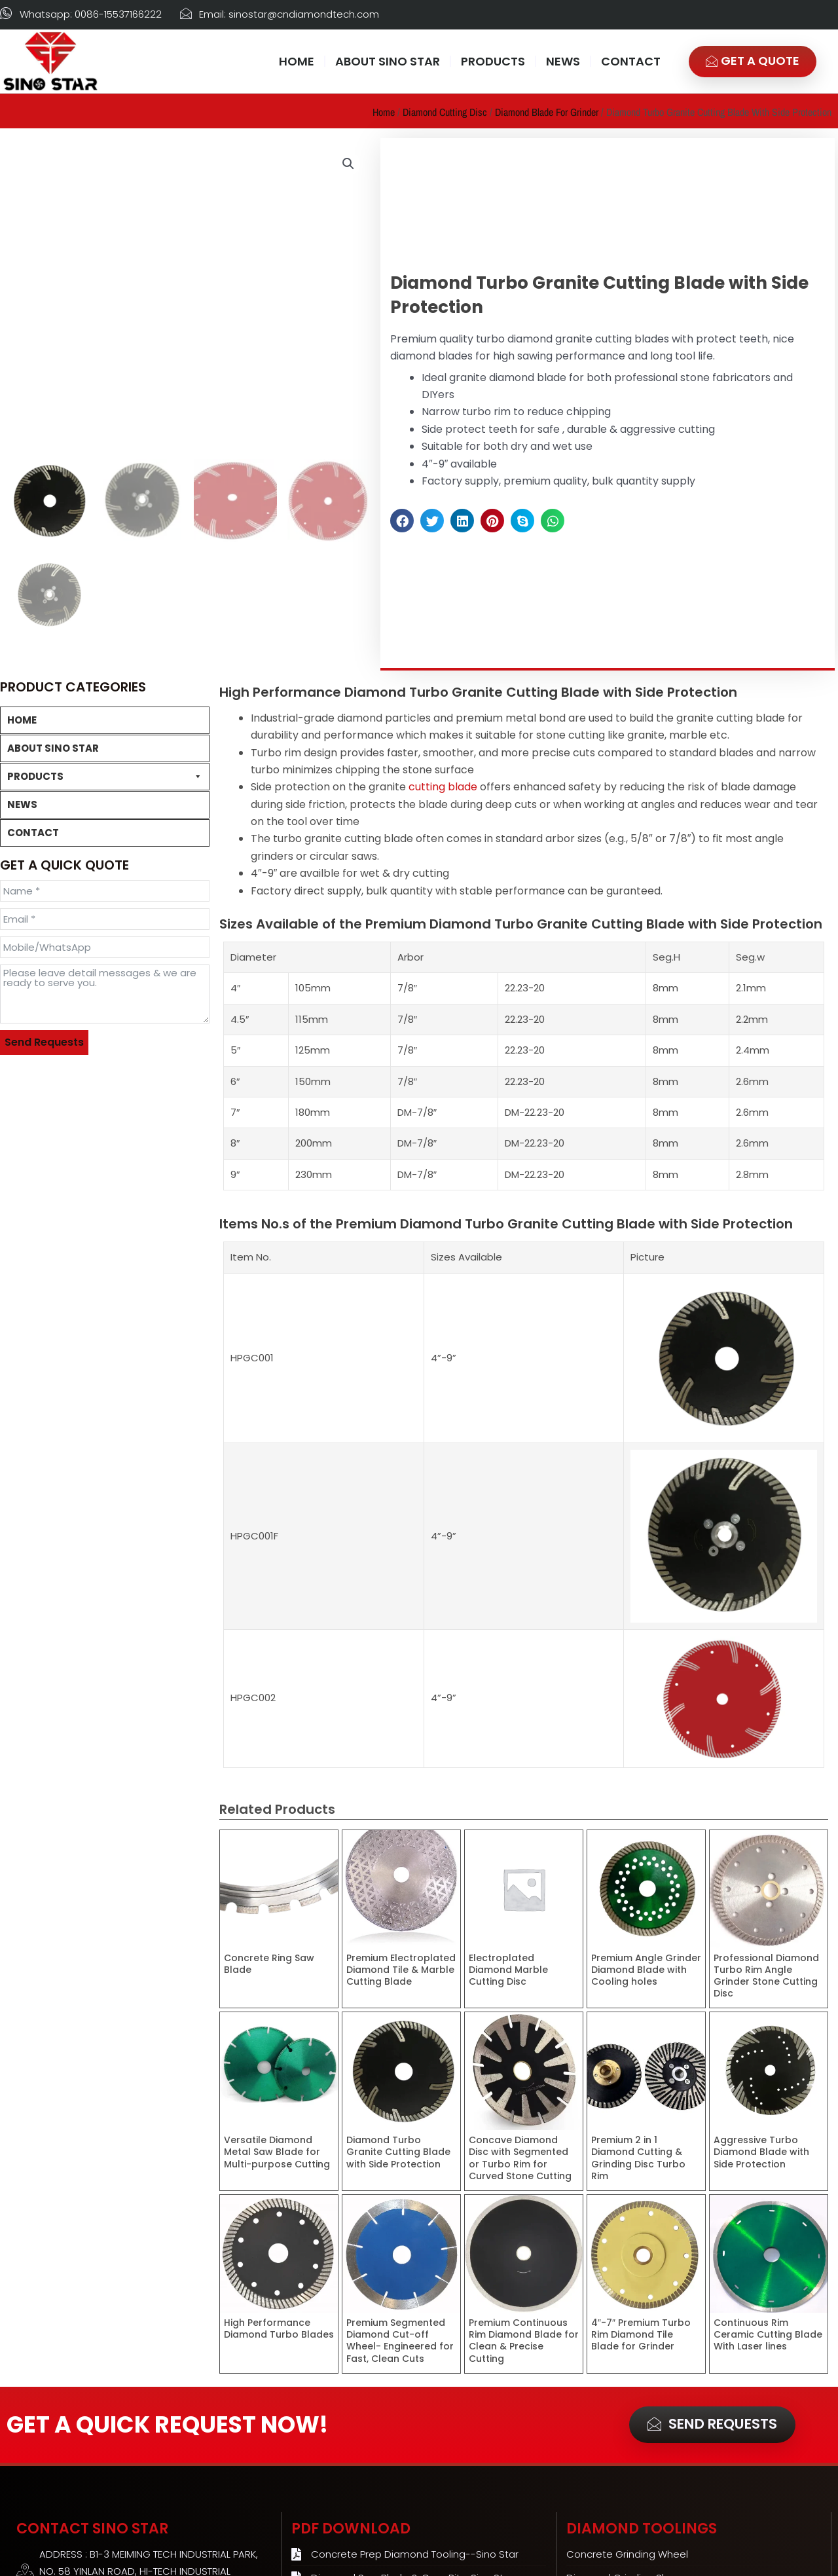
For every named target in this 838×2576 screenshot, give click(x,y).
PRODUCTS (493, 61)
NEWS (563, 61)
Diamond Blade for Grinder (546, 112)
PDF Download (350, 2527)
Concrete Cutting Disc (64, 961)
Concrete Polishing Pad (59, 908)
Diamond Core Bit (47, 1042)
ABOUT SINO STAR (387, 61)
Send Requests (44, 1307)
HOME (296, 61)
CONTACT (631, 61)
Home (384, 112)
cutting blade (443, 784)
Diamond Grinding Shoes (63, 828)
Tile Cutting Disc (50, 988)
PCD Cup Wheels (45, 882)
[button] (348, 163)
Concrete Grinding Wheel (64, 801)
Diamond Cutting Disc (445, 112)
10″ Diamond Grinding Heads (70, 855)
